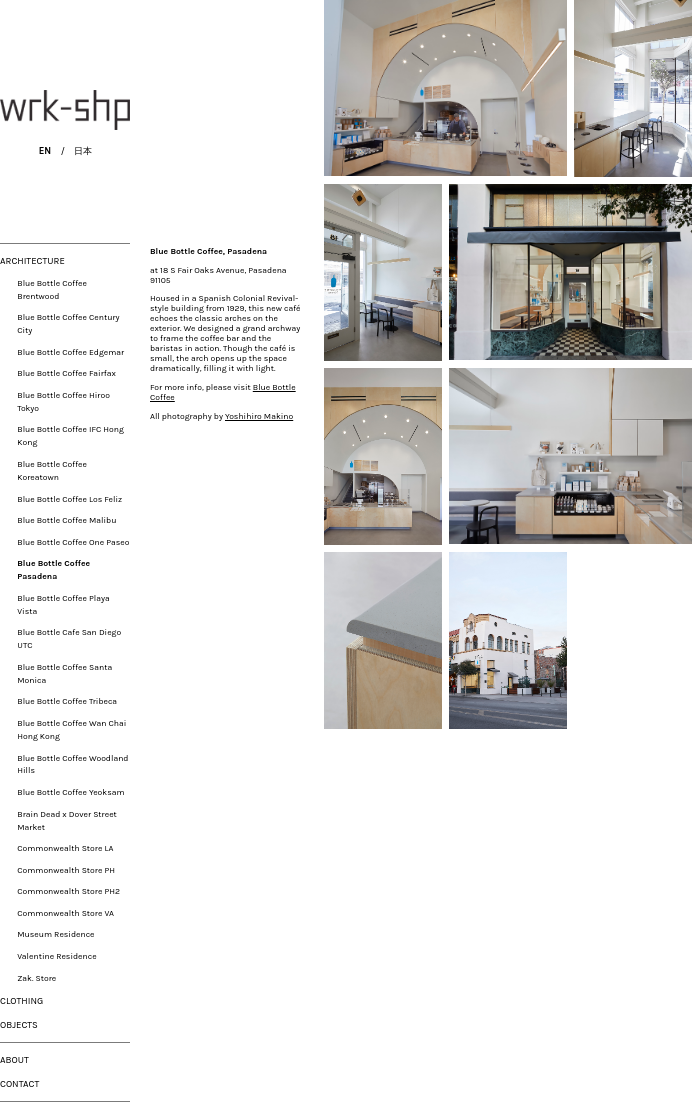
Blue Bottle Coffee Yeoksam (70, 792)
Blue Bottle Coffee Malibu (66, 520)
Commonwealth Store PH (66, 870)
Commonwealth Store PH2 (68, 891)
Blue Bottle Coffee (162, 967)
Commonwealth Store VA (65, 913)
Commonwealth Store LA (65, 848)
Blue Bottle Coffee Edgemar (70, 352)
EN (45, 150)
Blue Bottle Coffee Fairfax (66, 373)
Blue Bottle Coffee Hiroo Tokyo (63, 401)
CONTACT (19, 1083)
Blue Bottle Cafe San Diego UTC (69, 638)
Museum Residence (55, 934)
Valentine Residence (56, 956)
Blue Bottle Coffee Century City (68, 323)
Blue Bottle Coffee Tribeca (67, 701)
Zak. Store (36, 978)
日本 (83, 151)
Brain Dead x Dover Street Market (67, 820)
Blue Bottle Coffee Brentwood (52, 289)
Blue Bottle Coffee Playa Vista (63, 604)
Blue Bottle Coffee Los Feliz (69, 499)
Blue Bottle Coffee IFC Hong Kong (70, 435)
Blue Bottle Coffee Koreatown (52, 470)
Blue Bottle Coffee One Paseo (73, 542)
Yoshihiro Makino (168, 1031)
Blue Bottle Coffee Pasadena (53, 569)
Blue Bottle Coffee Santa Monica (64, 673)
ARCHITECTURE (32, 260)
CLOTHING (21, 1000)
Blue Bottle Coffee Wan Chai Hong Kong (71, 729)
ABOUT (14, 1059)
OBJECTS (19, 1024)
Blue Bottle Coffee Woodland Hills (72, 764)
